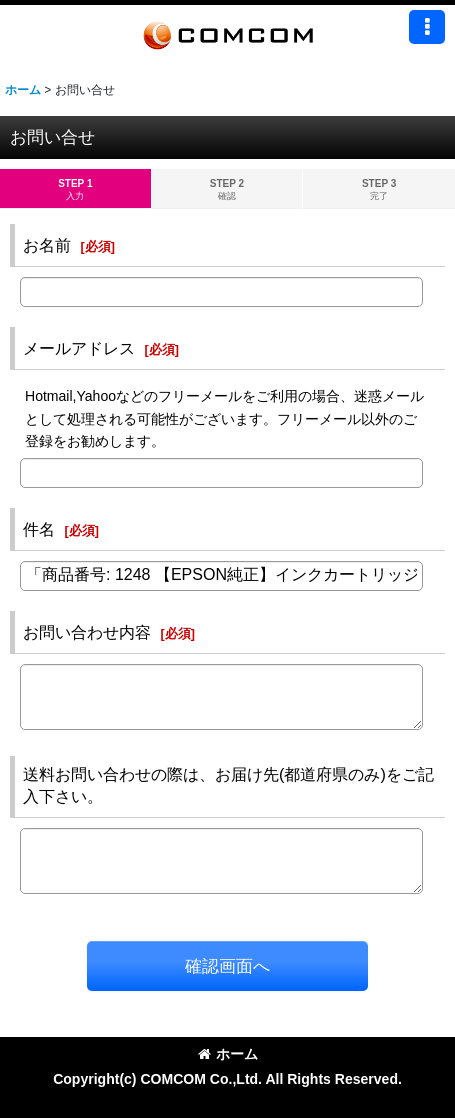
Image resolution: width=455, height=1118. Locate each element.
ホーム (228, 1054)
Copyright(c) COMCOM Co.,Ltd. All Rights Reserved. (227, 1079)
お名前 (47, 245)
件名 (39, 529)
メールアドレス (79, 348)
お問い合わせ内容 (87, 632)
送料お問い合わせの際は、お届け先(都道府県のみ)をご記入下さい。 (228, 785)
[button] (427, 27)
